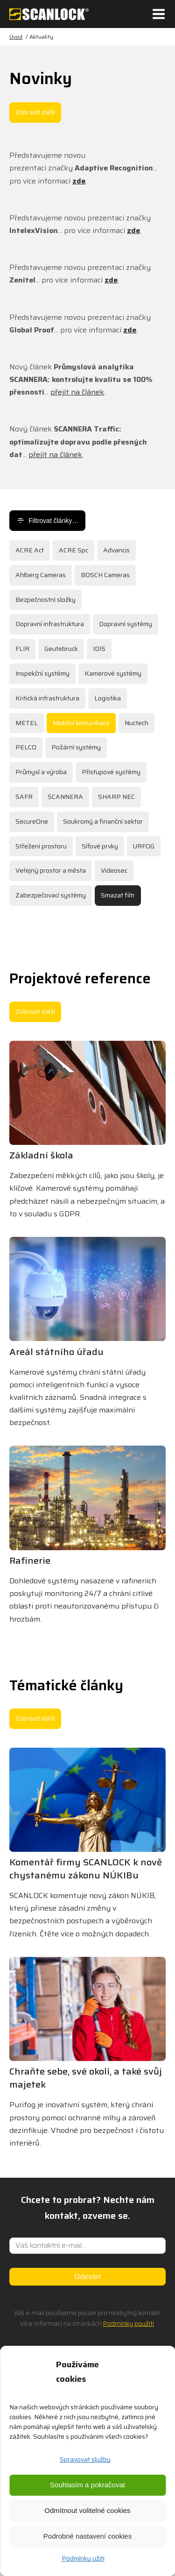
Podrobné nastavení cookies (87, 2536)
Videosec (114, 870)
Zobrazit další (35, 112)
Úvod (15, 36)
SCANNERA (65, 796)
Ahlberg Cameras (40, 575)
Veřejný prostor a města (50, 870)
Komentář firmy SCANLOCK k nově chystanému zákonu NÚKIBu (85, 1869)
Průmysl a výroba (41, 772)
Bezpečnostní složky (45, 599)
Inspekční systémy (42, 673)
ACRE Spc (73, 550)
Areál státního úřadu (56, 1351)
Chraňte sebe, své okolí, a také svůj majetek (85, 2078)
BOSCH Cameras (105, 575)
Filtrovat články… (47, 520)
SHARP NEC (116, 796)
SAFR (24, 796)
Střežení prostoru (41, 846)
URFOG (143, 846)
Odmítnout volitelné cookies (87, 2510)
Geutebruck (61, 648)
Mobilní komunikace (81, 723)
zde (78, 181)
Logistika (107, 698)
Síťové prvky (100, 846)
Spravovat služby (85, 2459)
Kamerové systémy (112, 673)
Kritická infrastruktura (47, 698)
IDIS (99, 648)
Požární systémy (76, 747)
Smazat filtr (118, 895)
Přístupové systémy (111, 772)
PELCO (25, 747)
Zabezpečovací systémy (50, 895)
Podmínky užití (83, 2558)
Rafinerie (29, 1560)
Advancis (116, 550)
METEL (26, 723)
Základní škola (41, 1155)
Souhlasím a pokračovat (87, 2485)
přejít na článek (77, 392)
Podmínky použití (128, 2323)
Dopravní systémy (125, 624)
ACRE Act (29, 550)
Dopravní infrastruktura (49, 624)
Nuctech (136, 723)
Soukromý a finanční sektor (103, 821)
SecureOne (31, 821)
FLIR (22, 648)
